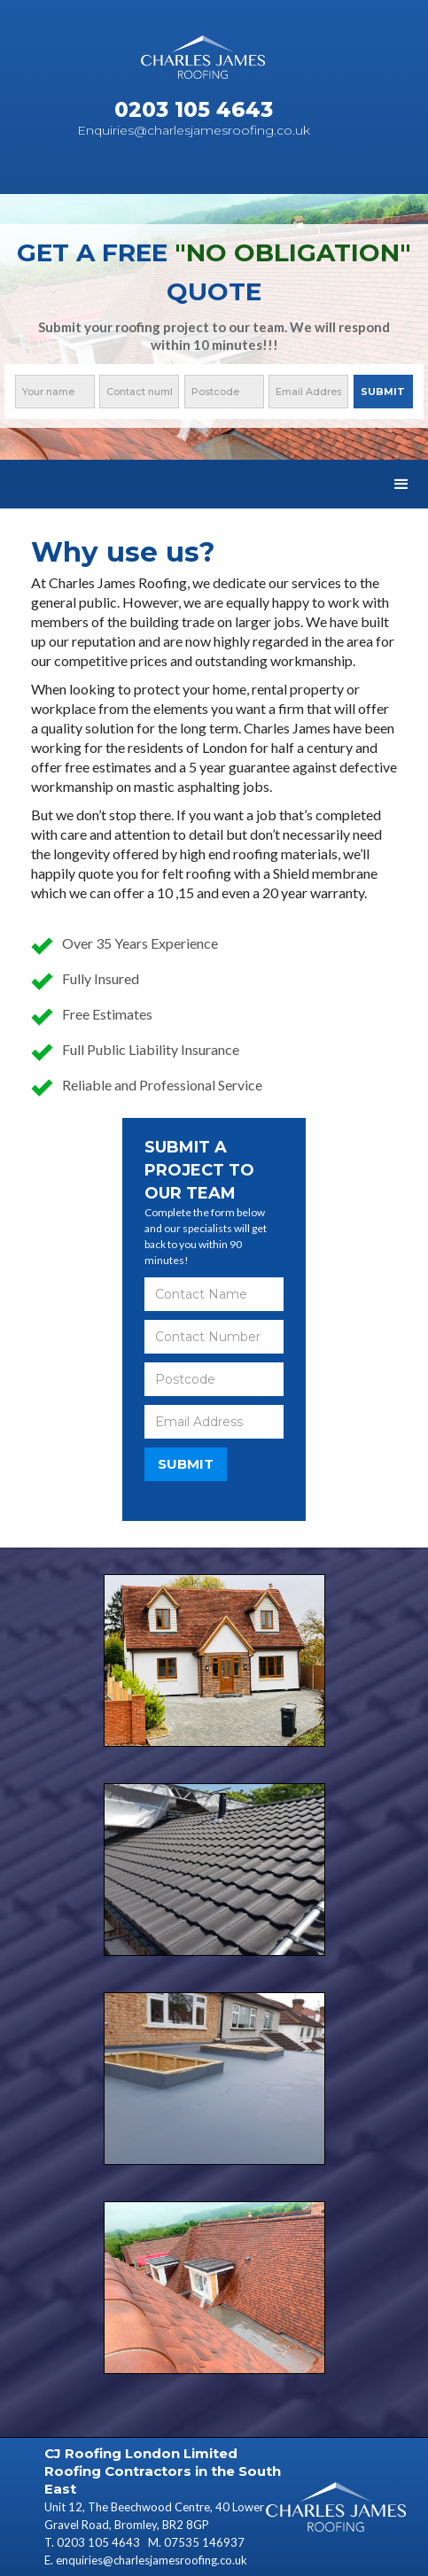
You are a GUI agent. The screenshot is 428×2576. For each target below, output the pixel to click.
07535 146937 (204, 2542)
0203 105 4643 (100, 2542)
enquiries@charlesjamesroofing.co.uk (151, 2560)
